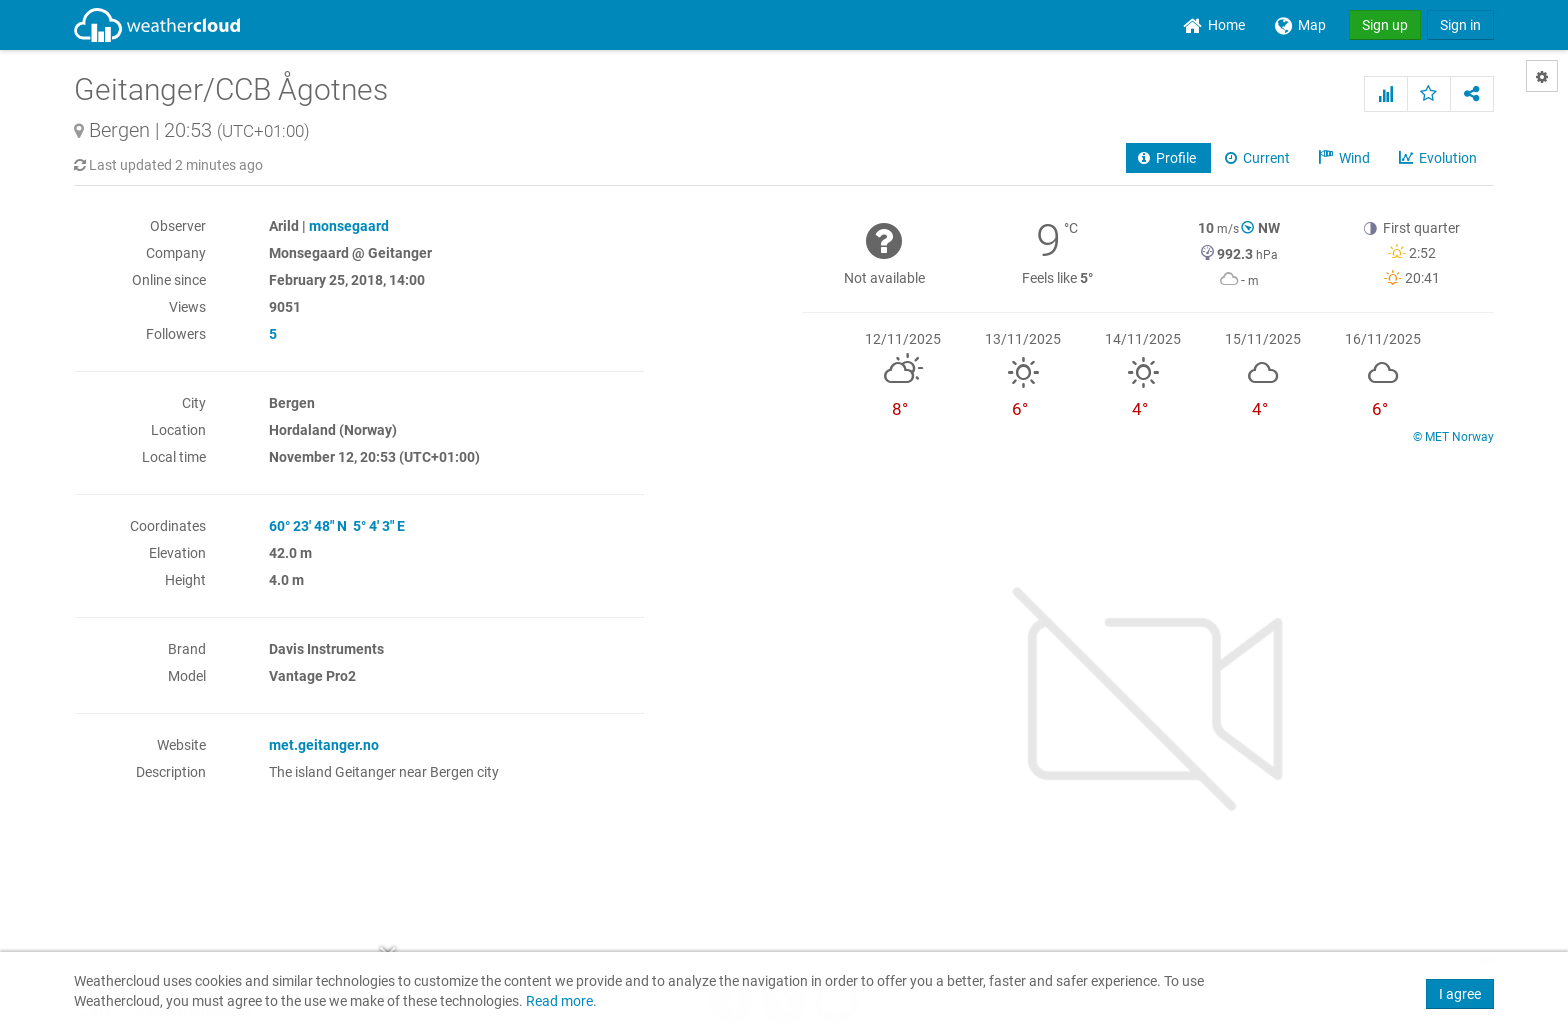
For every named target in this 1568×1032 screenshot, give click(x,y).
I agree (1460, 994)
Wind (1346, 158)
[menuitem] (1214, 25)
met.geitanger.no (324, 745)
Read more (559, 1001)
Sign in (1460, 25)
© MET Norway (1453, 437)
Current (1259, 158)
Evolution (1439, 158)
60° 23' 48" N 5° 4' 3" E (337, 526)
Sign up (1385, 25)
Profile (1168, 158)
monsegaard (349, 226)
